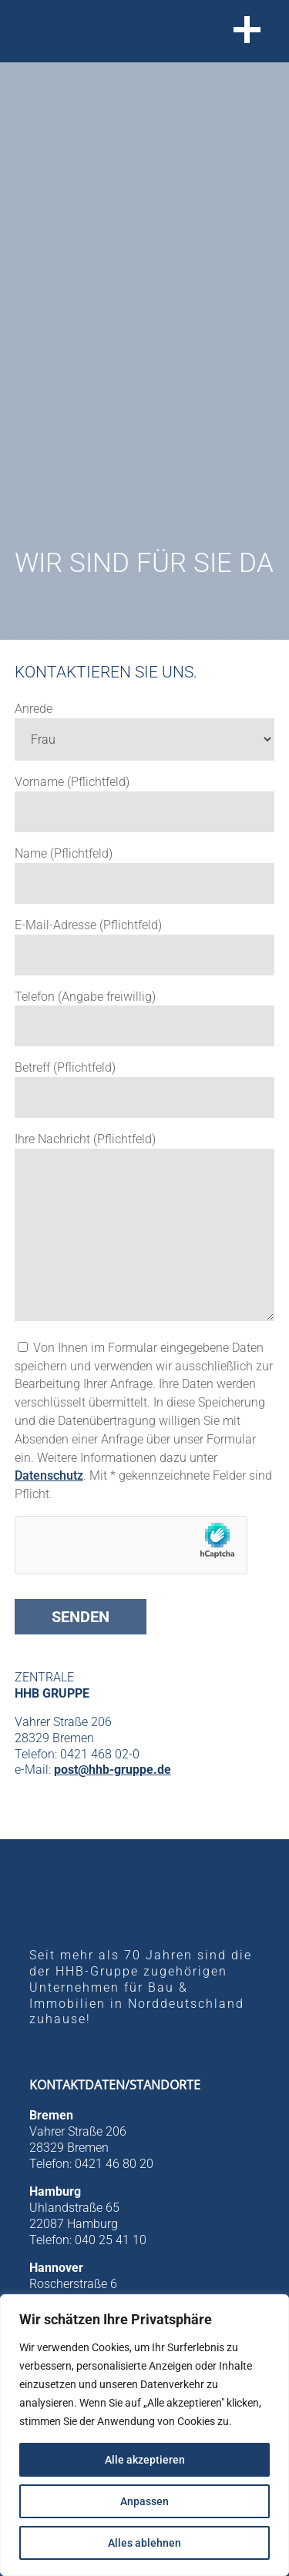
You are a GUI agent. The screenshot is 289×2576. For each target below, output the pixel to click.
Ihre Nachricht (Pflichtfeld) (85, 1139)
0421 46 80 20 (114, 2163)
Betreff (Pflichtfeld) (65, 1067)
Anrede (33, 708)
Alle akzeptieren (145, 2460)
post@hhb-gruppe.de (112, 1769)
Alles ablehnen (144, 2543)
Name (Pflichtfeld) (64, 853)
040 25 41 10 (110, 2240)
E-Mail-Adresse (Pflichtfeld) (88, 925)
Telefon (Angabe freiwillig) (85, 996)
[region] (144, 2435)
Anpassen (144, 2501)
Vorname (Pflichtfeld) (72, 781)
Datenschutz (49, 1475)
